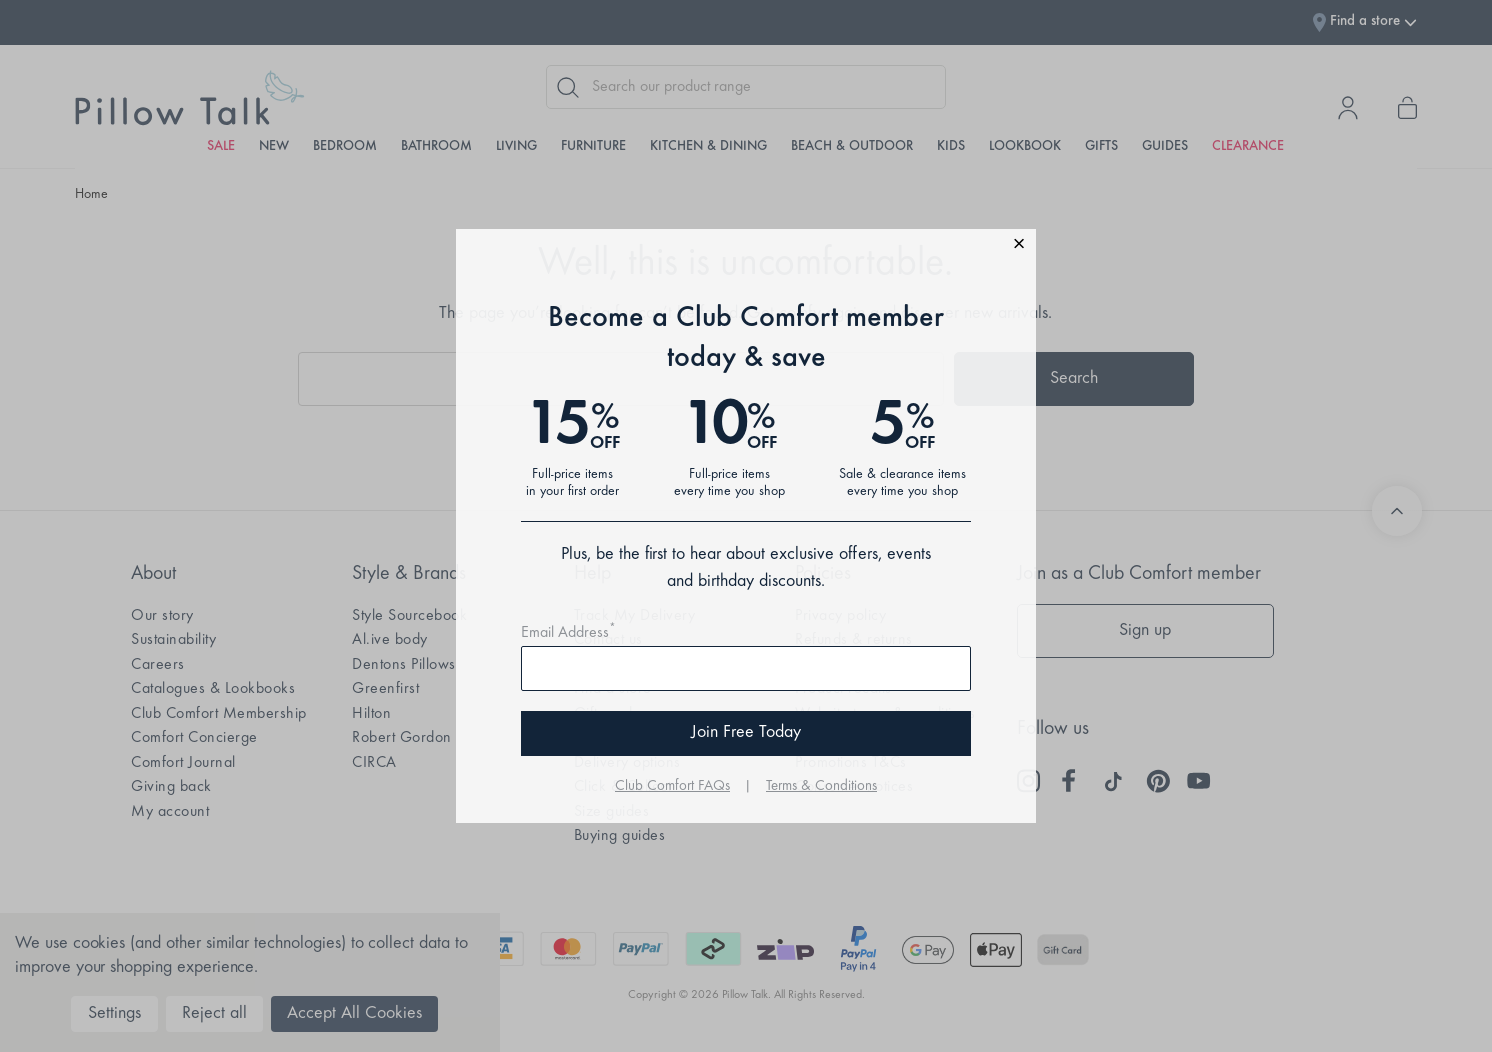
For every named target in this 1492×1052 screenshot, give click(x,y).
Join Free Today (746, 733)
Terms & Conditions (821, 786)
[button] (746, 246)
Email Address (568, 633)
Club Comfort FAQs (672, 786)
